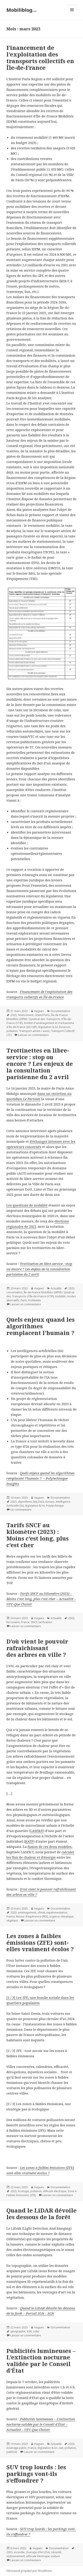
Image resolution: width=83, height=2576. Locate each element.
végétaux (12, 1920)
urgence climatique (61, 1916)
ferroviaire (13, 1622)
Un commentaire (20, 1509)
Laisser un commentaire (33, 1035)
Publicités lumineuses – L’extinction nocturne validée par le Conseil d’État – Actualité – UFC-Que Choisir (40, 2424)
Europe (49, 1502)
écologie (23, 2191)
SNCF (34, 1622)
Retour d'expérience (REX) (32, 1916)
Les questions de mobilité (27, 1205)
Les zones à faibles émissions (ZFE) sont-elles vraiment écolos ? (40, 1942)
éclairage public (16, 2448)
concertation (14, 1292)
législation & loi (48, 1027)
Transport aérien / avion (34, 1031)
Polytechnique (55, 1506)
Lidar (36, 2331)
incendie (19, 2552)
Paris (24, 1300)
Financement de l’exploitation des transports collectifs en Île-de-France (40, 58)
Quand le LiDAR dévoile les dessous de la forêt (41, 2213)
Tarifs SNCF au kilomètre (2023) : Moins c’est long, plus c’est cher (37, 1535)
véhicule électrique (54, 2191)
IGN (29, 2331)
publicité (11, 2452)
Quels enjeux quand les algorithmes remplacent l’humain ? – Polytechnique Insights (40, 1478)
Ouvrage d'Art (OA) (38, 2552)
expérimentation (56, 1912)
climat (41, 1912)
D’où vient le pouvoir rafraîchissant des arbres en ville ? (37, 1648)
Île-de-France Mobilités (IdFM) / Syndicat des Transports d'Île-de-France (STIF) (39, 1019)
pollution (12, 1031)
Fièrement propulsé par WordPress (29, 2571)
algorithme (25, 1502)
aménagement (27, 1912)
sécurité (56, 2552)
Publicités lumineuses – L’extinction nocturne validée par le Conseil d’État (40, 2361)
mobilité (60, 1296)
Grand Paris (42, 1015)
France (25, 1622)
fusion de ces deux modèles (49, 1846)
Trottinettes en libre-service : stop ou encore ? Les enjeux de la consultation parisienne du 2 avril (39, 1063)
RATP (29, 1841)
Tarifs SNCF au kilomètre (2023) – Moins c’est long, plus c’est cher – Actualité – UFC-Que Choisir (41, 1598)
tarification (45, 1622)
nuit (61, 2448)
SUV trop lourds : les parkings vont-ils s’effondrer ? (36, 2473)
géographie (17, 2331)
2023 (13, 1015)
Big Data (38, 1502)
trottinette (34, 1300)
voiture (55, 2556)
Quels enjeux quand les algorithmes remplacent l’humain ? (40, 1329)
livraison (64, 1027)
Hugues (39, 1011)
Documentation (60, 1011)
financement (25, 1015)
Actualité (56, 1288)
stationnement (15, 2556)
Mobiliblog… (21, 9)
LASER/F (36, 1830)
